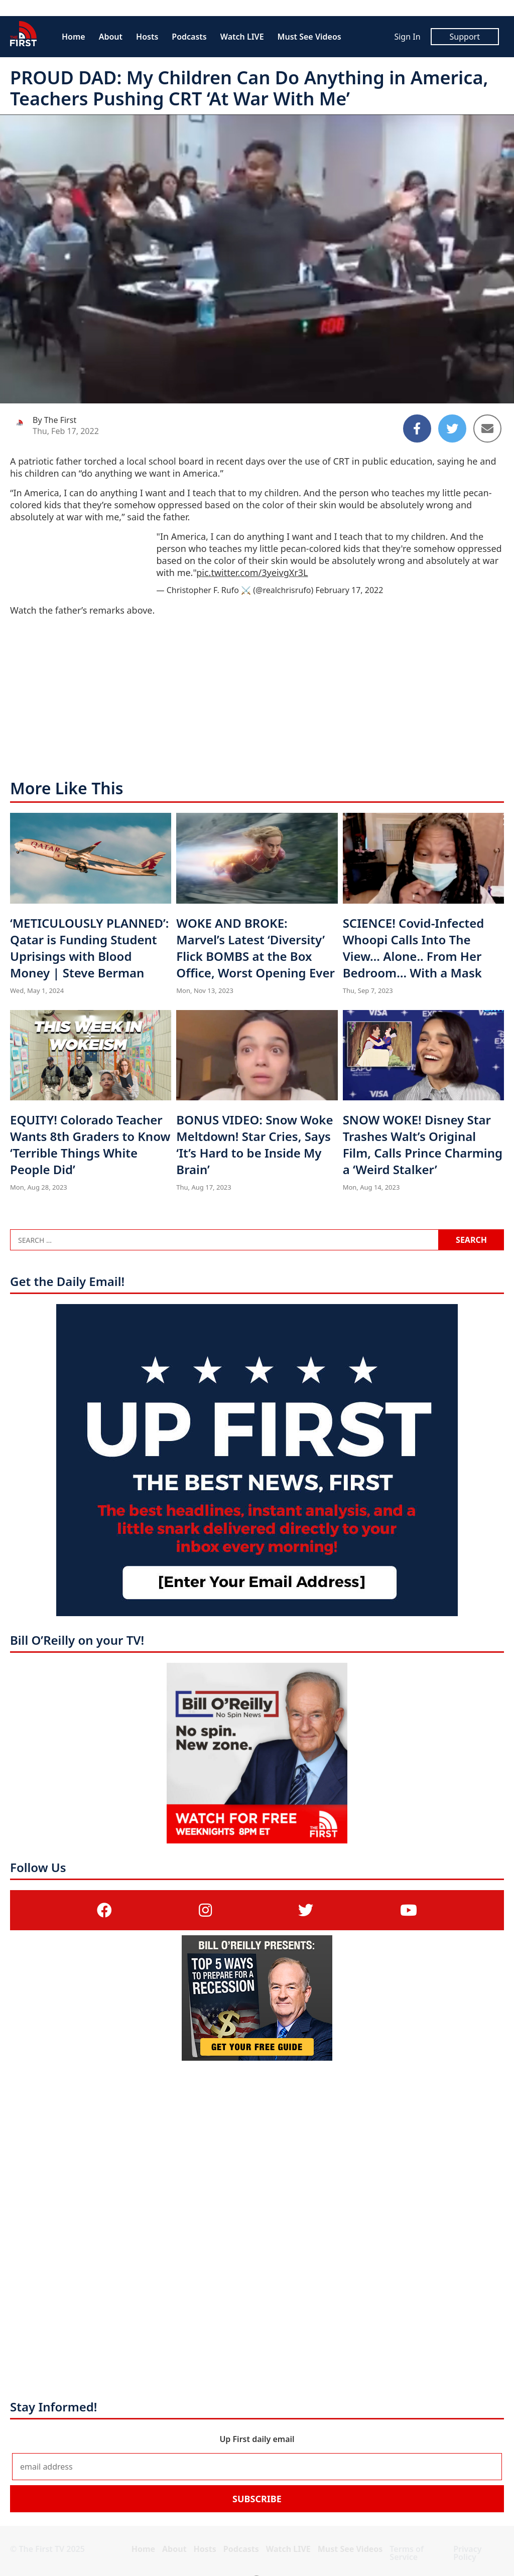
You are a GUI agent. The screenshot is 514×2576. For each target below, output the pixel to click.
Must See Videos (309, 36)
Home (73, 36)
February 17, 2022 (349, 590)
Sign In (407, 36)
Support (465, 36)
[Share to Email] (487, 428)
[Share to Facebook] (417, 428)
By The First (54, 419)
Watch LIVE (242, 36)
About (110, 36)
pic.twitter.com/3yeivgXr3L (252, 572)
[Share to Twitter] (452, 428)
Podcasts (189, 36)
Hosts (147, 36)
